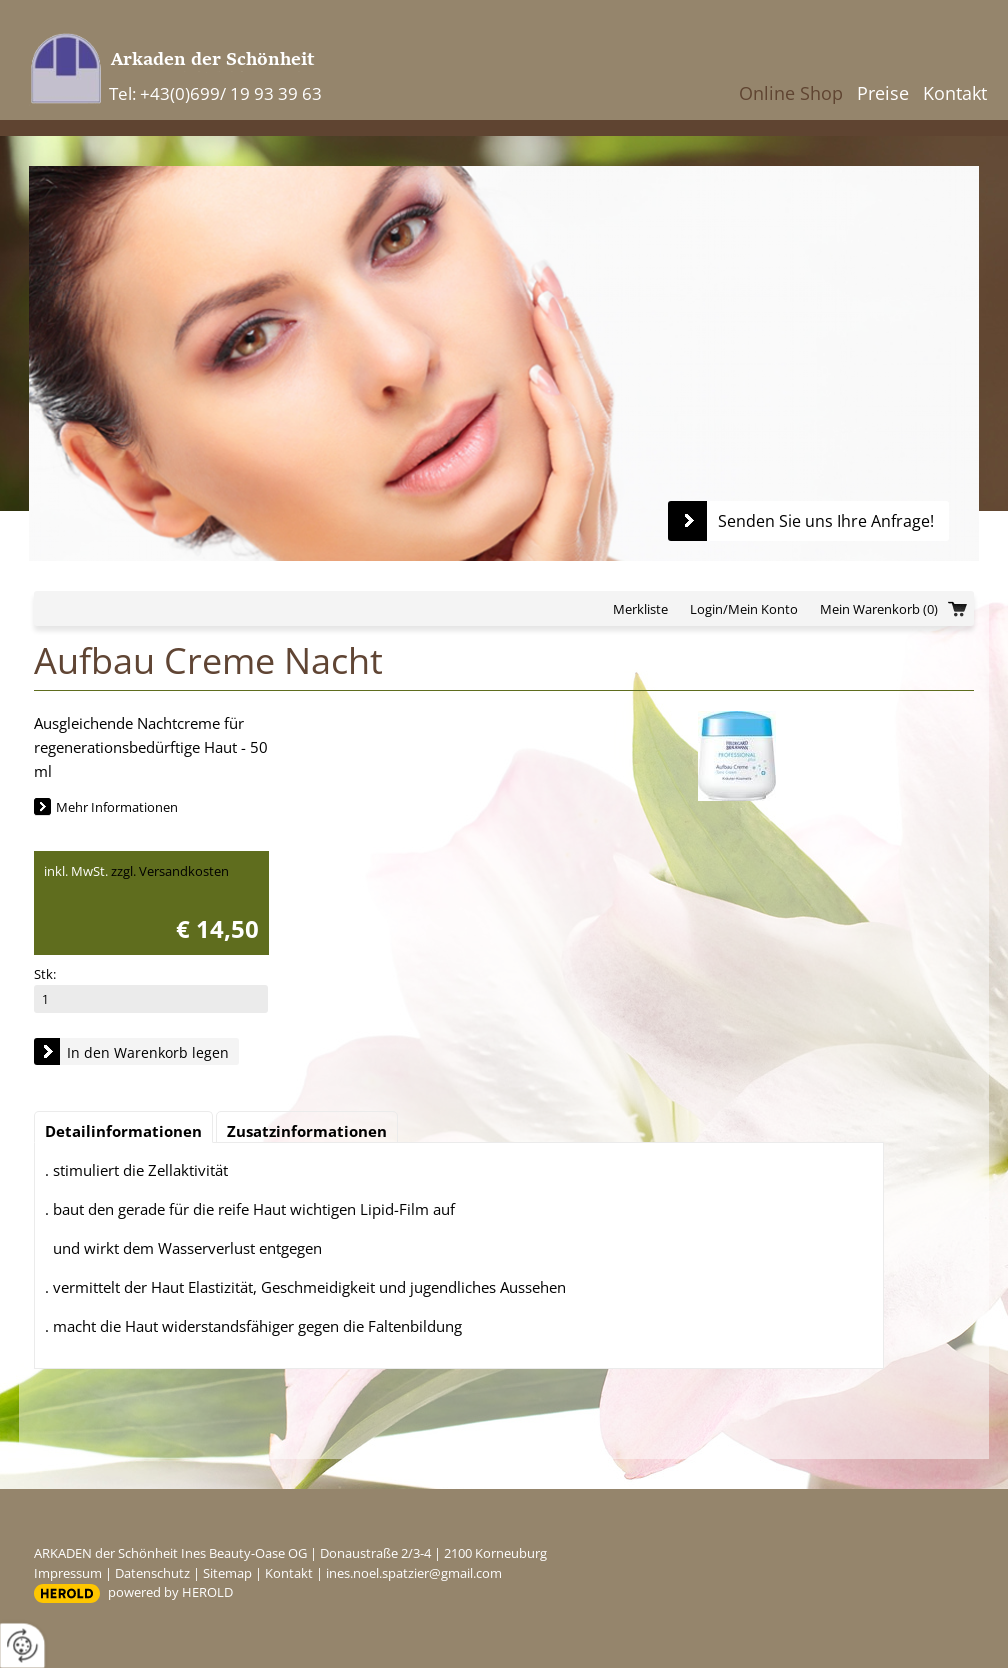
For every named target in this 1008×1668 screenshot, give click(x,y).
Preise (883, 93)
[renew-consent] (22, 1645)
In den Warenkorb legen (148, 1052)
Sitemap (227, 1573)
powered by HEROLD (170, 1592)
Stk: (45, 974)
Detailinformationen (123, 1131)
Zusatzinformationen (307, 1131)
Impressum (68, 1573)
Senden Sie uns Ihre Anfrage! (826, 521)
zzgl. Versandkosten (170, 871)
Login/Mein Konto (744, 609)
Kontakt (955, 93)
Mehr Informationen (117, 807)
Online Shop (791, 93)
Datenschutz (152, 1573)
